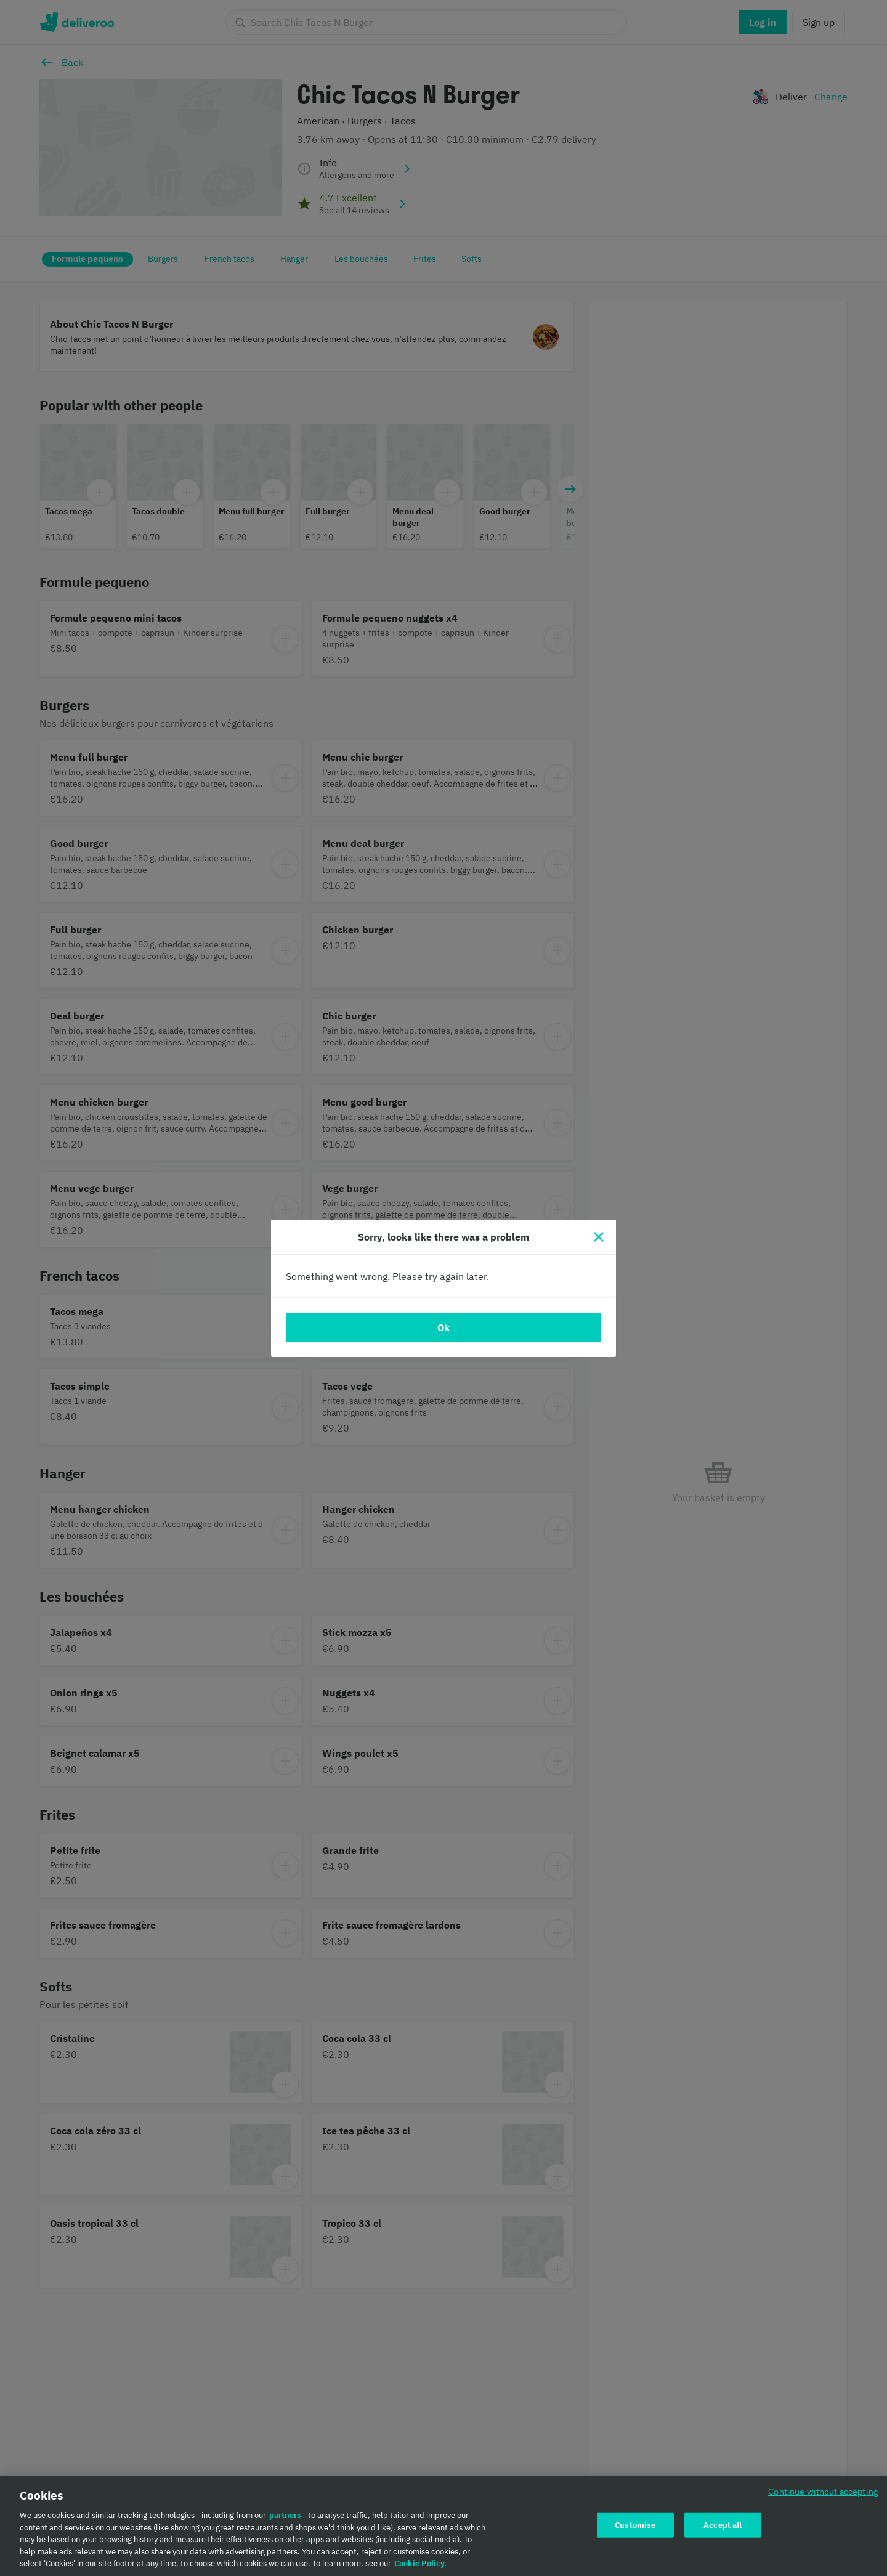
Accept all (722, 2528)
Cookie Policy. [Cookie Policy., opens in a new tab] (420, 2567)
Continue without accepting (823, 2495)
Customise (635, 2528)
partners (285, 2519)
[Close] (598, 1236)
